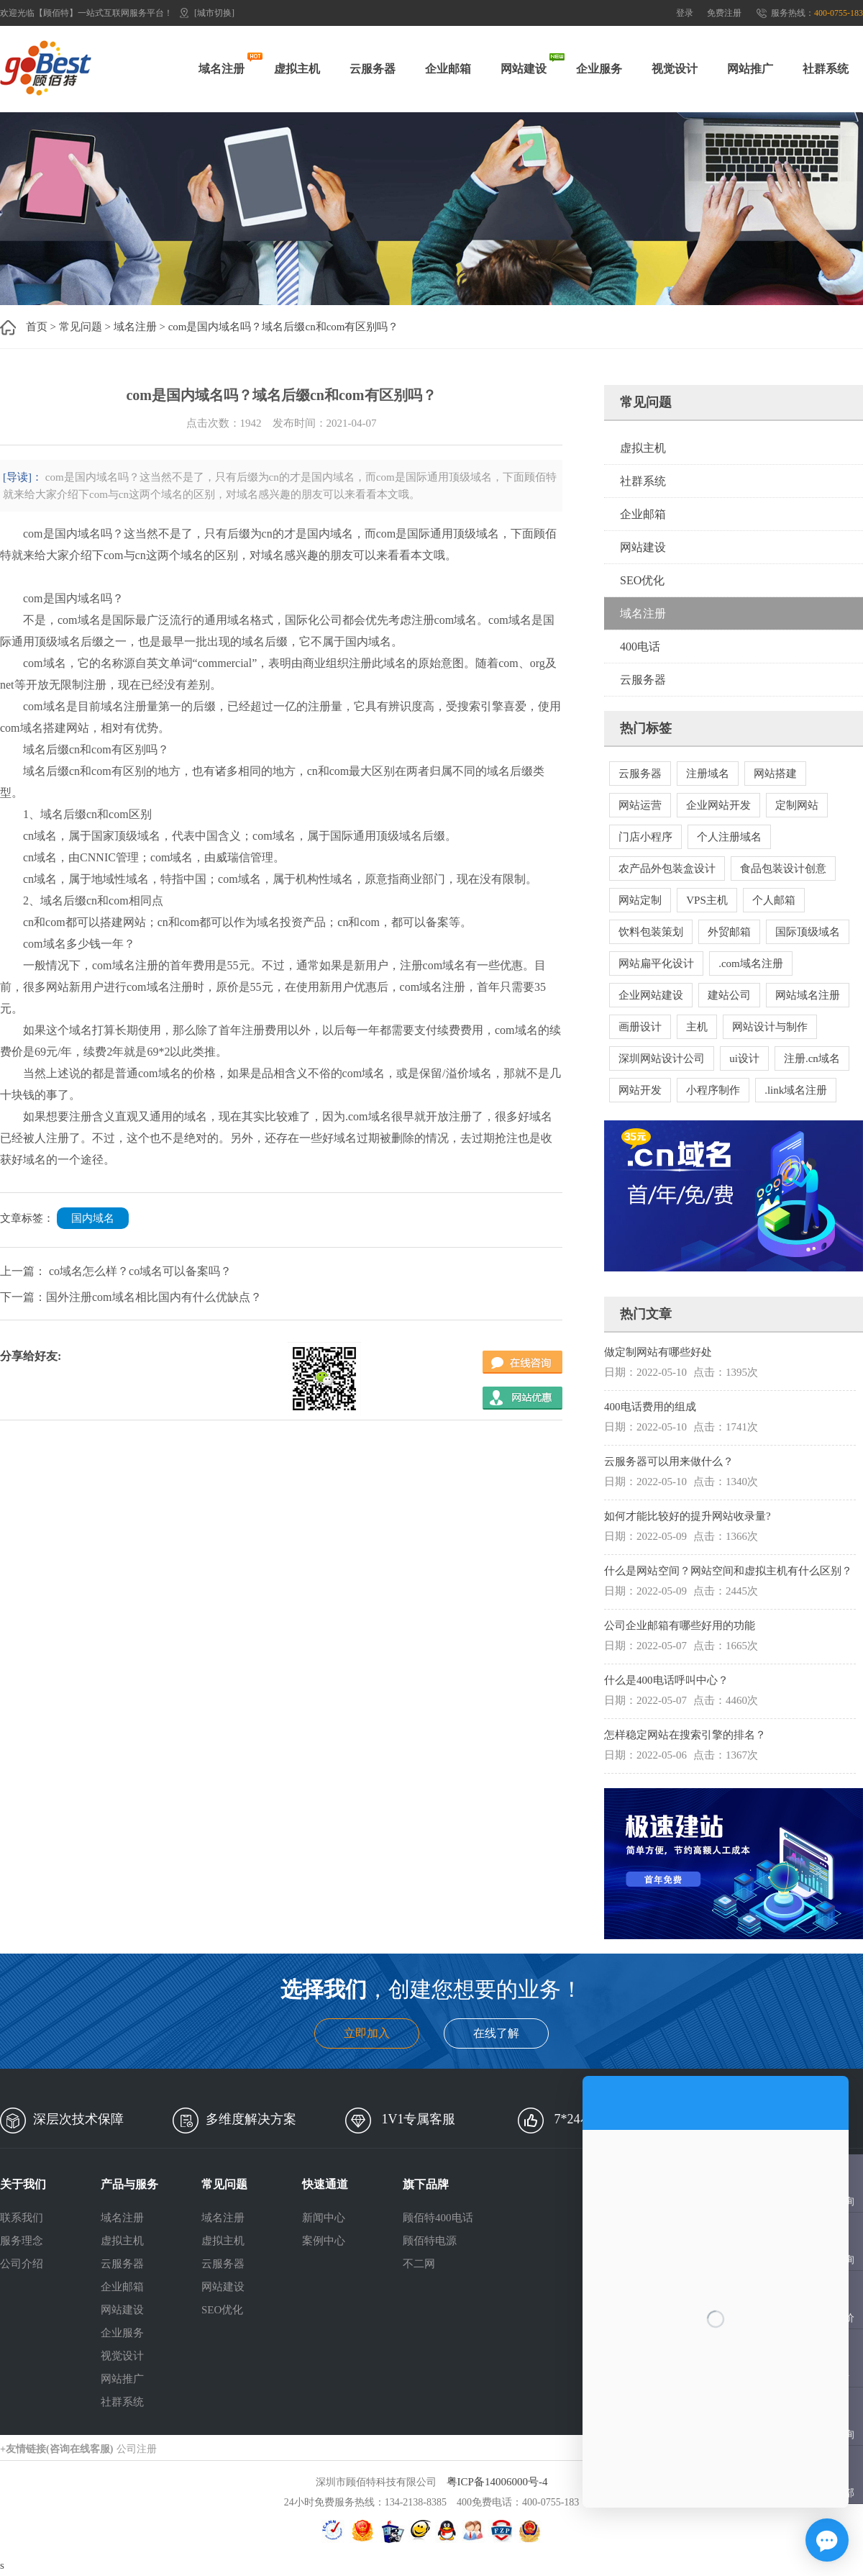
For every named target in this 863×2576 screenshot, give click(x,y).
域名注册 (221, 69)
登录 (684, 13)
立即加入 (367, 2033)
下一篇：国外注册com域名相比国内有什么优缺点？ (131, 1297)
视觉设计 (675, 69)
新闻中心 (323, 2217)
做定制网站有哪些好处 (658, 1352)
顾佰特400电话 (438, 2217)
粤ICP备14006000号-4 (497, 2481)
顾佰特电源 (430, 2240)
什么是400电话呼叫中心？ (666, 1680)
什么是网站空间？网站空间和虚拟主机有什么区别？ (728, 1571)
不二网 (419, 2263)
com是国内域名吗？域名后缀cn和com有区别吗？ (283, 326)
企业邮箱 (448, 69)
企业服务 (599, 69)
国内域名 (92, 1218)
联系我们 (21, 2217)
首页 (36, 326)
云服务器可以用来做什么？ (669, 1461)
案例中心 (323, 2240)
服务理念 (21, 2240)
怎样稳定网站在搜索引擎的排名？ (685, 1735)
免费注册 (724, 13)
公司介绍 (21, 2263)
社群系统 (826, 69)
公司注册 (137, 2449)
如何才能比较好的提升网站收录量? (687, 1516)
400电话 (640, 646)
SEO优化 (642, 580)
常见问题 (80, 326)
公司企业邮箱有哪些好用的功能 (679, 1625)
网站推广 (750, 69)
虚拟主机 (297, 69)
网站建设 (524, 69)
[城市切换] (214, 13)
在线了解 (496, 2033)
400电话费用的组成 (650, 1406)
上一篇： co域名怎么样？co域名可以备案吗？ (116, 1271)
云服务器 (373, 69)
